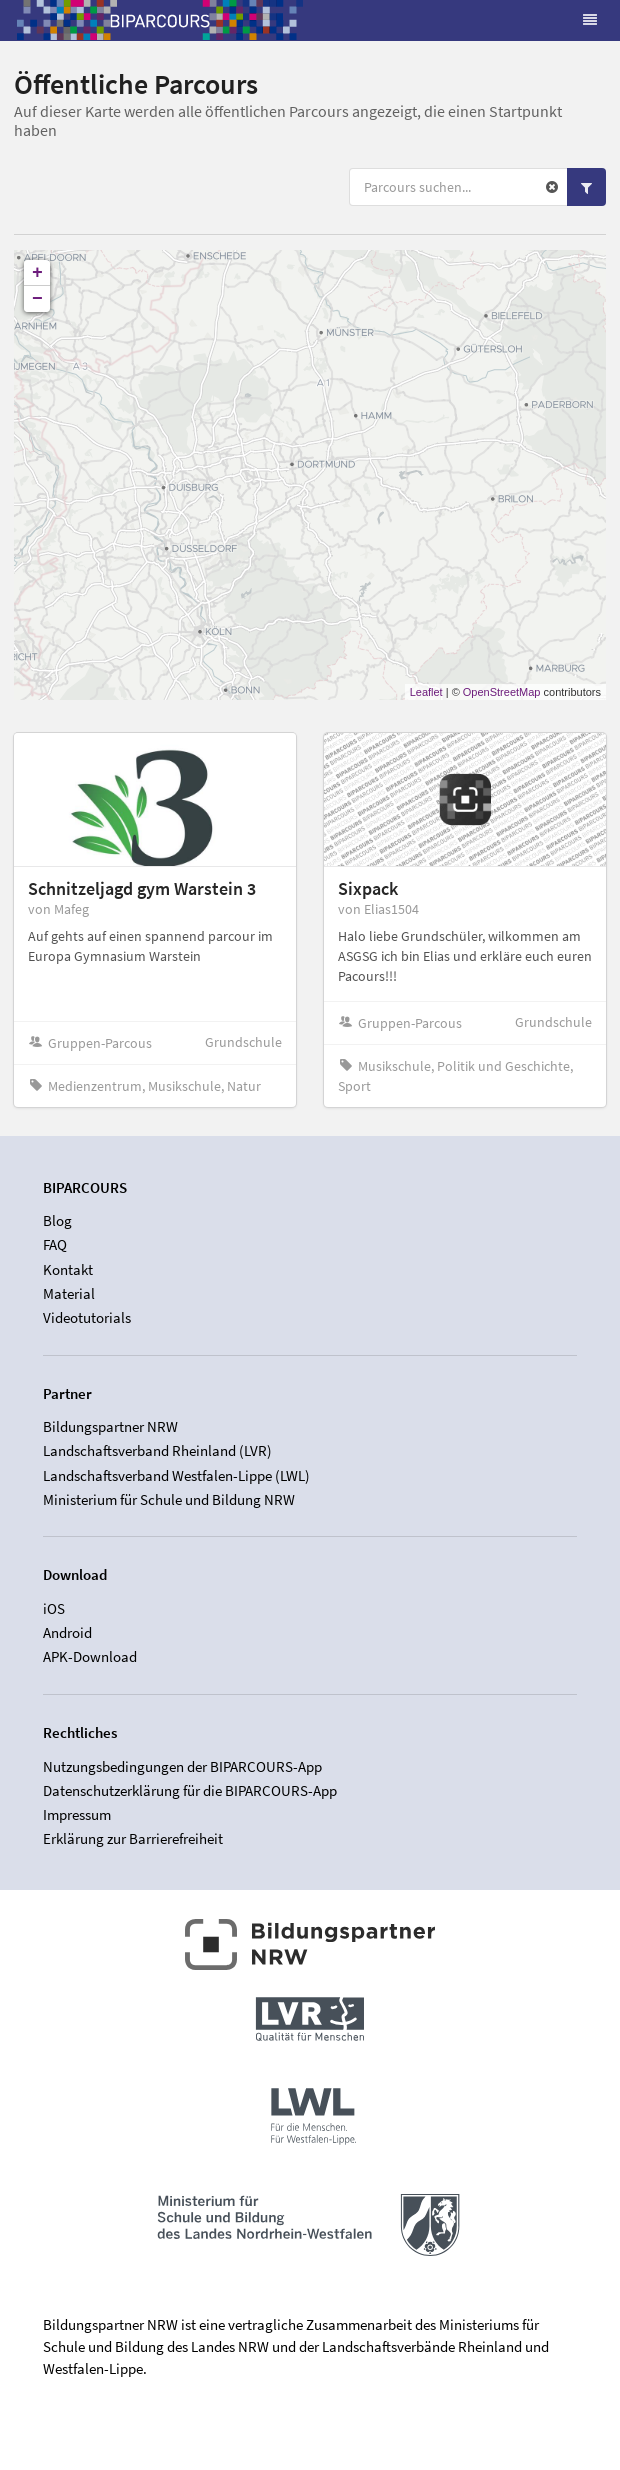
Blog (57, 1221)
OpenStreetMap (502, 692)
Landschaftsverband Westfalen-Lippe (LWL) (176, 1475)
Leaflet (426, 692)
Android (67, 1632)
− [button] (37, 299)
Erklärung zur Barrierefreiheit (133, 1838)
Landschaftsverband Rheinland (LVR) (157, 1450)
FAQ (55, 1244)
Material (69, 1293)
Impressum (77, 1814)
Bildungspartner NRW (110, 1427)
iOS (54, 1609)
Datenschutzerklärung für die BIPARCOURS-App (190, 1790)
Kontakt (68, 1269)
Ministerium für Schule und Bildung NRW (169, 1499)
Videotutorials (87, 1317)
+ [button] (37, 273)
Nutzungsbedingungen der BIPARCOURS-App (182, 1767)
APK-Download (90, 1656)
